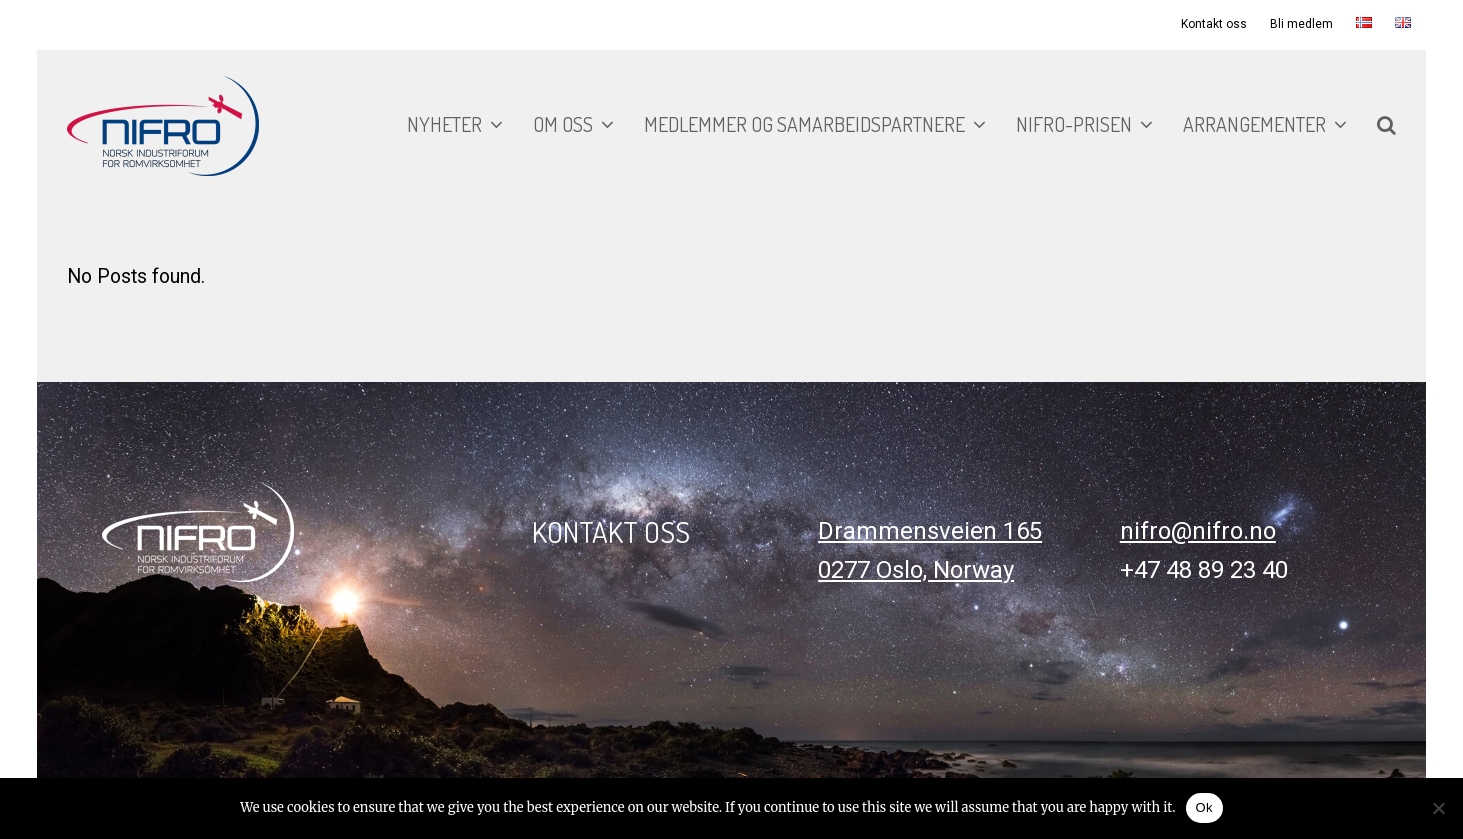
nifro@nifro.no (1198, 531)
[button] (1386, 126)
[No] (1438, 808)
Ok (1204, 807)
